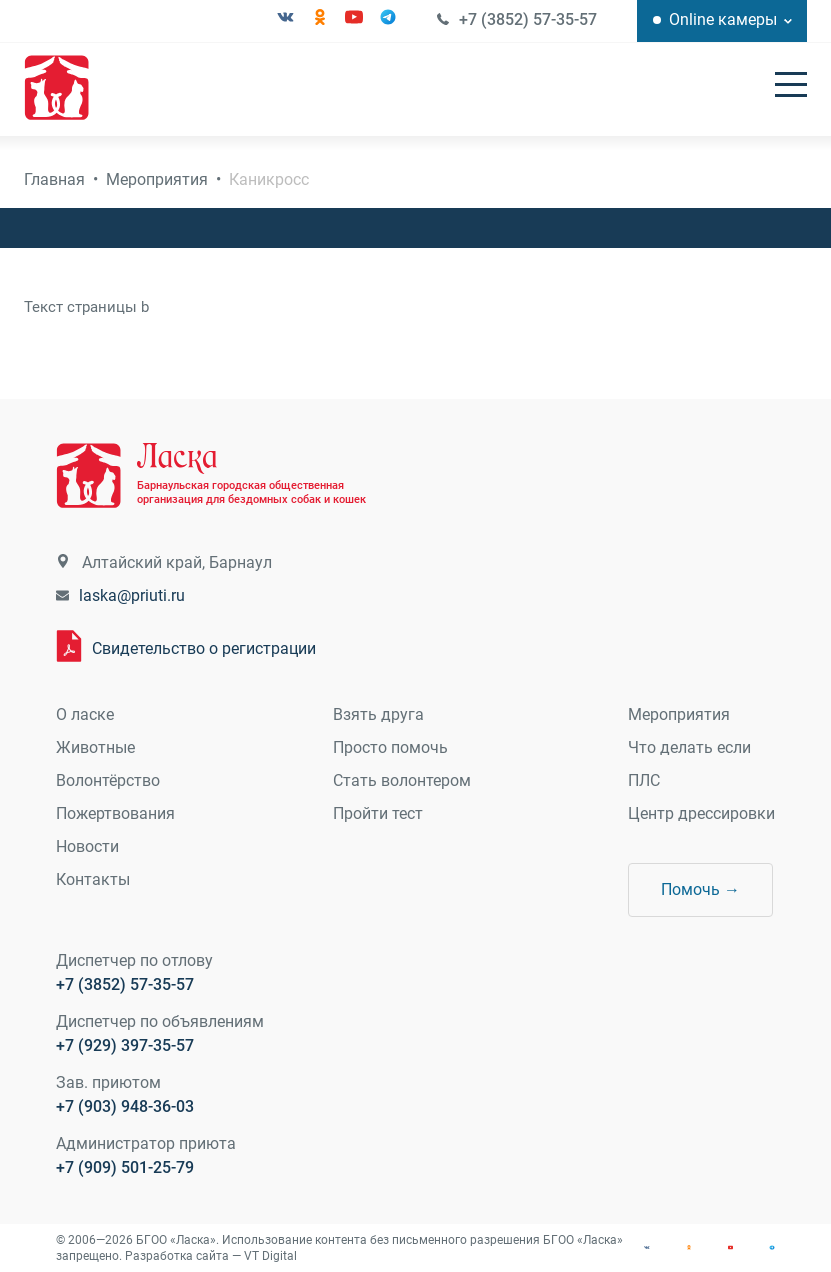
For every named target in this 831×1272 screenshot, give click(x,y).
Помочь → (700, 889)
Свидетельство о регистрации (204, 648)
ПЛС (644, 780)
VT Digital (270, 1256)
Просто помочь (390, 747)
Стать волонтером (402, 780)
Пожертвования (115, 813)
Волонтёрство (108, 780)
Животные (95, 747)
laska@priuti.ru (132, 595)
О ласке (85, 714)
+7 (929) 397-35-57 (125, 1045)
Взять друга (378, 714)
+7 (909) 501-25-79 (125, 1167)
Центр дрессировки (701, 813)
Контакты (93, 879)
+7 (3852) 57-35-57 (528, 19)
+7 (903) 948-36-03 (125, 1106)
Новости (87, 846)
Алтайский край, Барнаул (177, 562)
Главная (54, 179)
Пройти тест (378, 813)
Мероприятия (157, 179)
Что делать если (689, 747)
